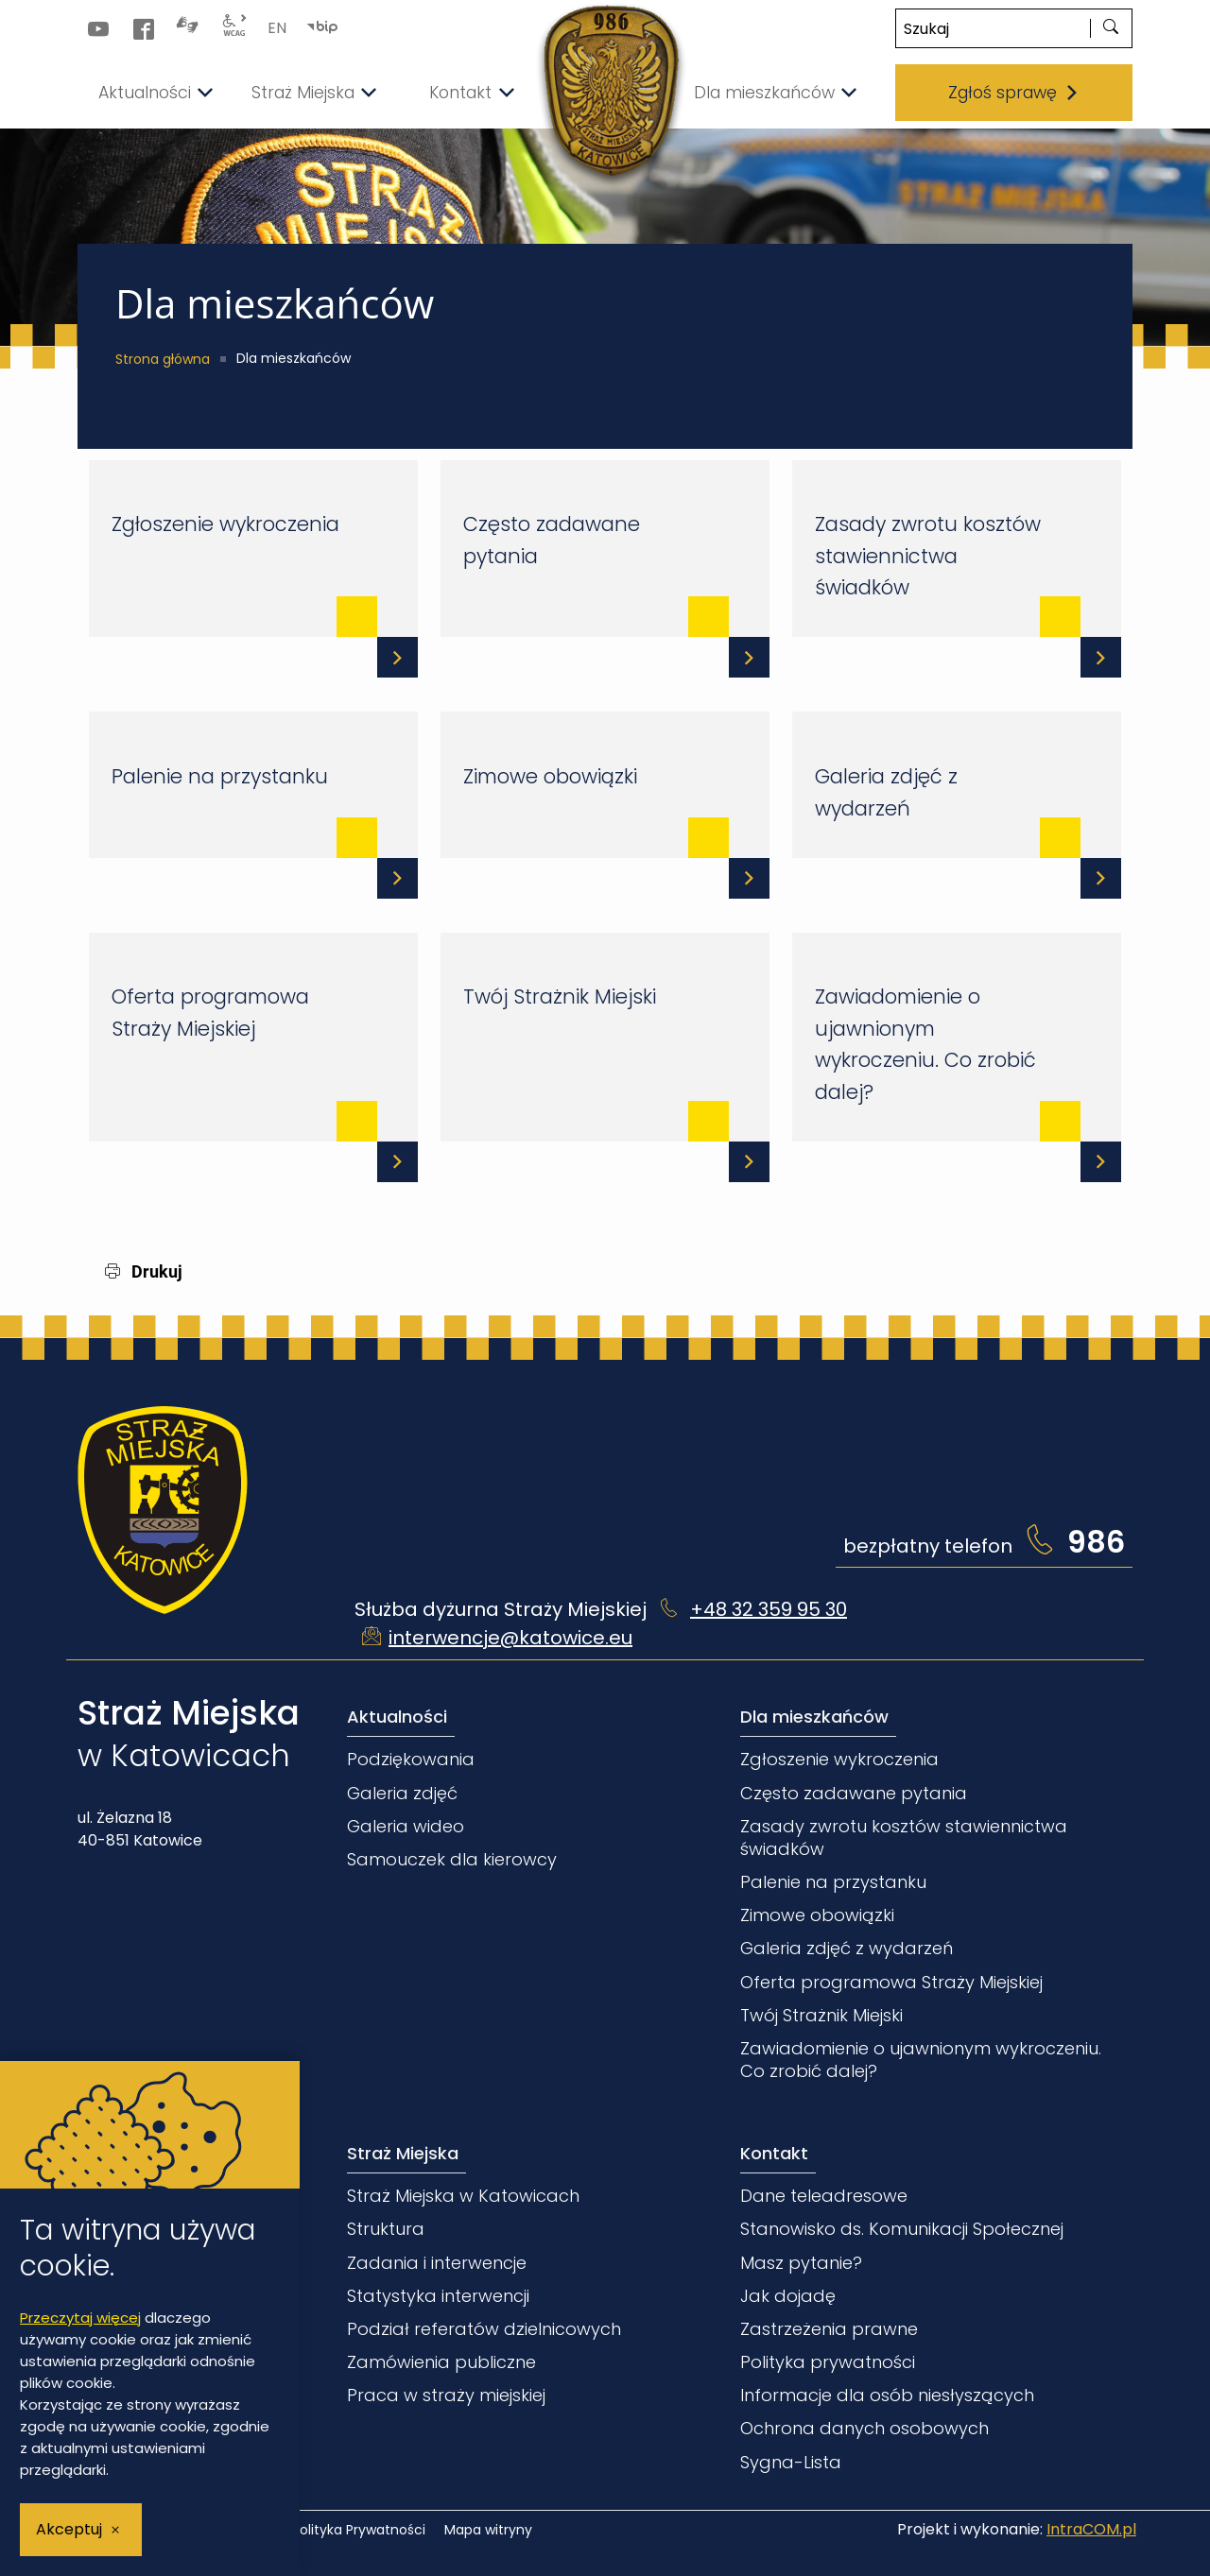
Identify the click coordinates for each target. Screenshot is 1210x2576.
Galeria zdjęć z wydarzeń (884, 789)
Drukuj (143, 1269)
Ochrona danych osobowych (864, 2425)
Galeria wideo (405, 1823)
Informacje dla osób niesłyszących (887, 2392)
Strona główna (162, 359)
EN (277, 28)
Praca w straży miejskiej (446, 2392)
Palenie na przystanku (218, 773)
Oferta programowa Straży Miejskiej (208, 1009)
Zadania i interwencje (437, 2260)
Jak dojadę (788, 2293)
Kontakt (774, 2150)
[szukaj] (1111, 28)
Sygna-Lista (790, 2459)
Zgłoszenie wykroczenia (223, 523)
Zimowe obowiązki (548, 773)
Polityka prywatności (827, 2359)
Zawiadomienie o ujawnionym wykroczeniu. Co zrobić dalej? (923, 1041)
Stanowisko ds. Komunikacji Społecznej (901, 2226)
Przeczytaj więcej (80, 2317)
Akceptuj (69, 2529)
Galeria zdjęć (402, 1790)
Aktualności (397, 1714)
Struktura (385, 2226)
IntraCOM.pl (1091, 2526)
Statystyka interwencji (438, 2293)
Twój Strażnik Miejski (557, 993)
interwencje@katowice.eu (510, 1635)
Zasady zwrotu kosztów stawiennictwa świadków (926, 554)
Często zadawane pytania (549, 539)
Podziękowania (411, 1757)
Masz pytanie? (801, 2260)
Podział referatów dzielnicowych (484, 2326)
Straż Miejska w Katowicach (463, 2193)
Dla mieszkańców (814, 1714)
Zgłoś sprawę (1014, 92)
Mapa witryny (488, 2526)
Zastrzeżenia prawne (829, 2326)
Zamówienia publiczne (441, 2359)
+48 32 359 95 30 (768, 1606)
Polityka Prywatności (358, 2526)
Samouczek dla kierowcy (452, 1856)
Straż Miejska (402, 2150)
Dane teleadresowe (824, 2193)
